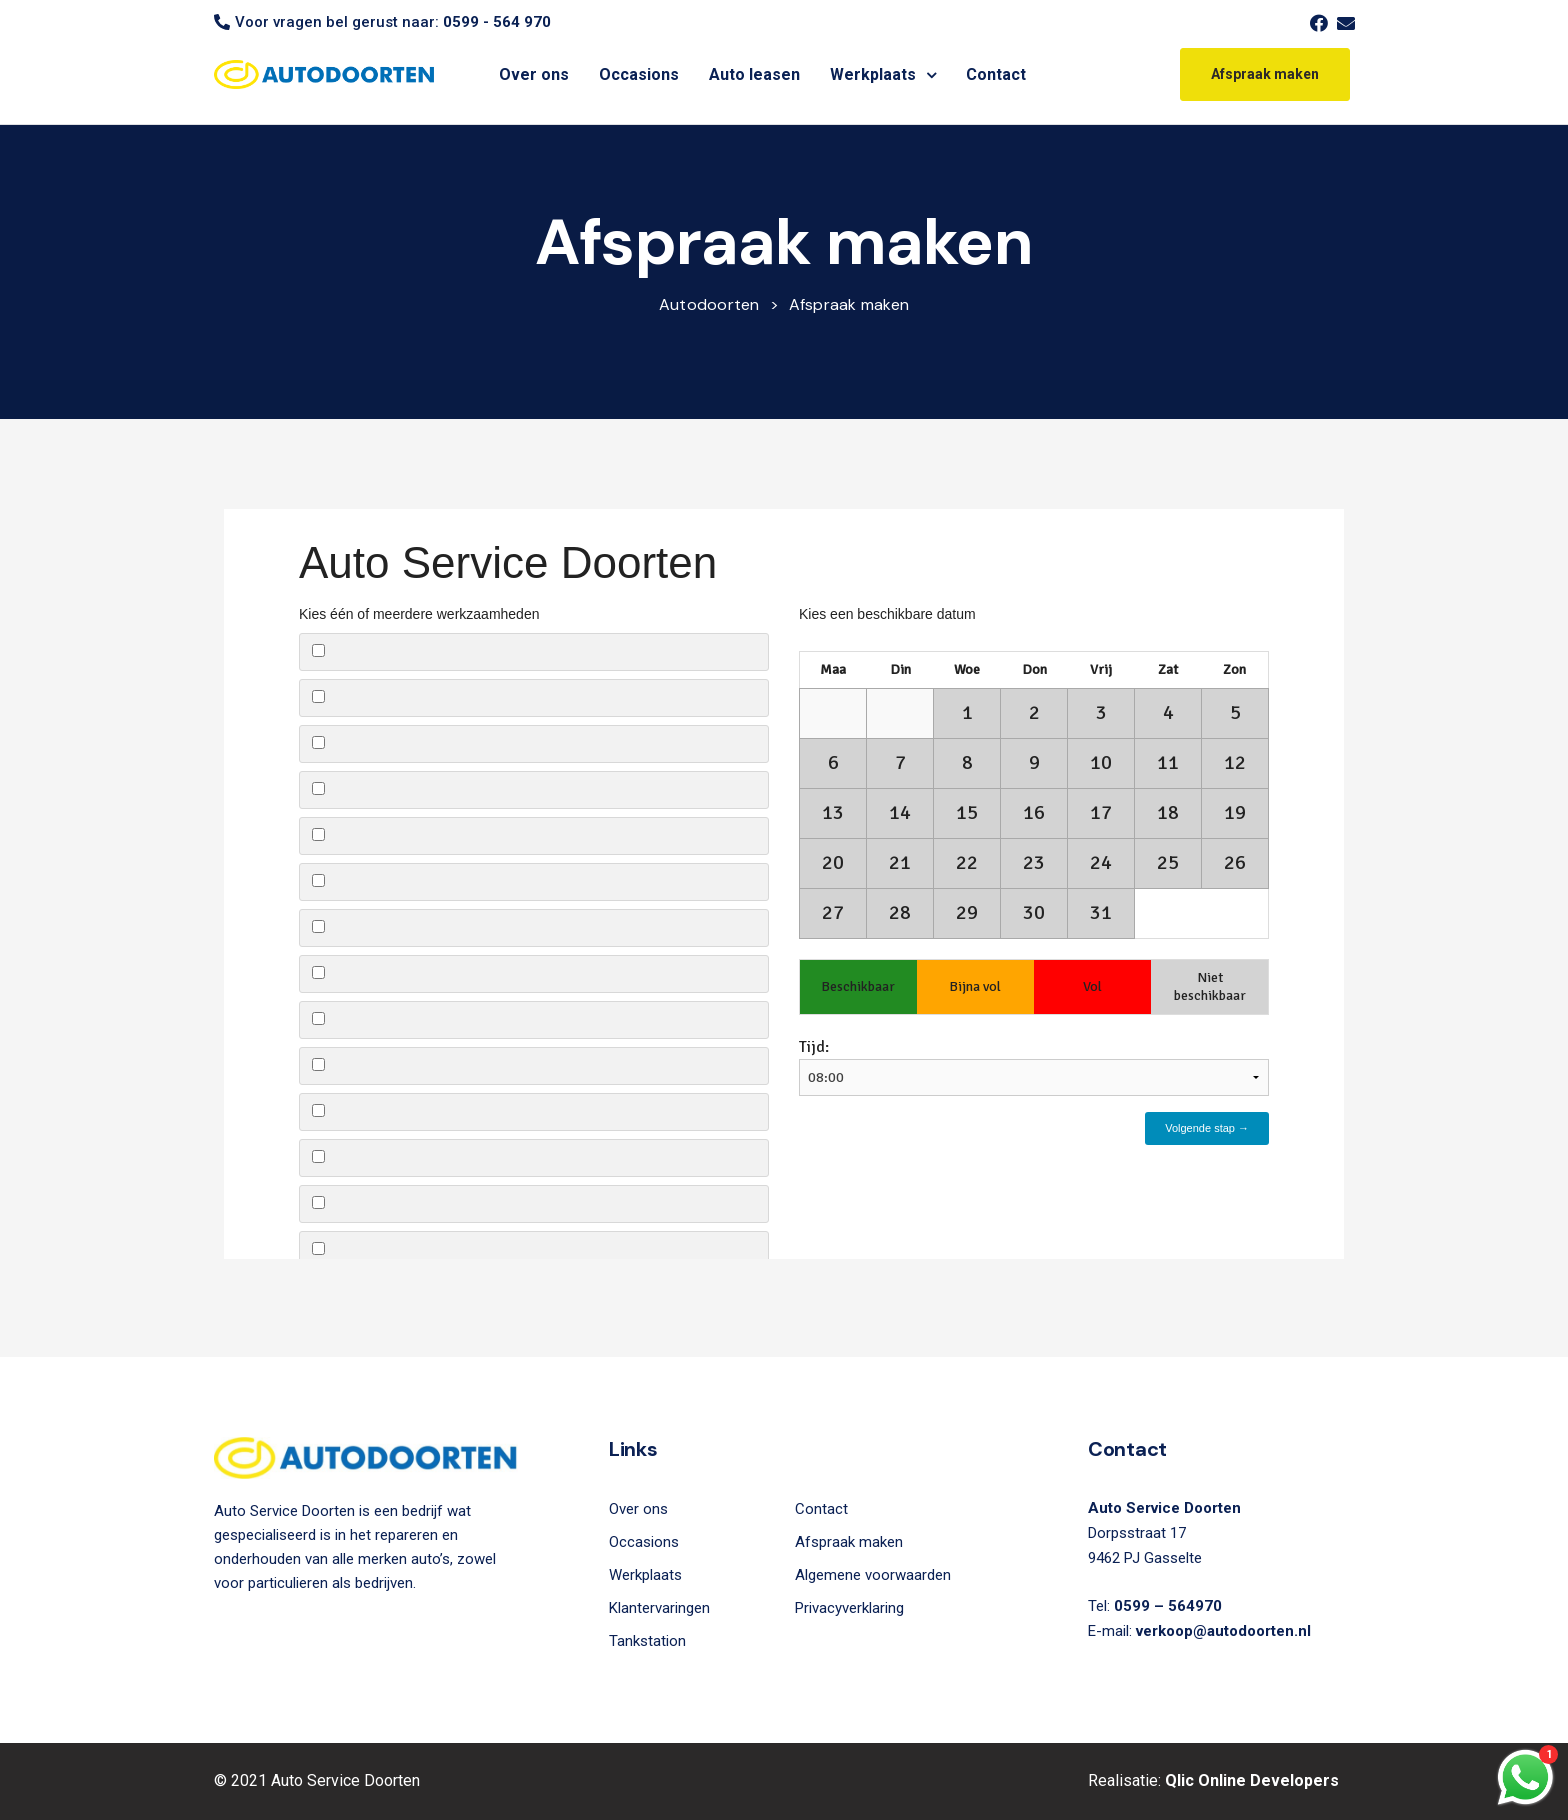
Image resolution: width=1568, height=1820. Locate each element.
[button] (1265, 74)
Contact (996, 74)
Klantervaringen (659, 1608)
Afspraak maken (849, 1542)
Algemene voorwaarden (873, 1575)
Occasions (639, 74)
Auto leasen (754, 74)
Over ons (534, 74)
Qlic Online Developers (1252, 1780)
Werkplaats (883, 74)
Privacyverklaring (849, 1608)
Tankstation (647, 1641)
